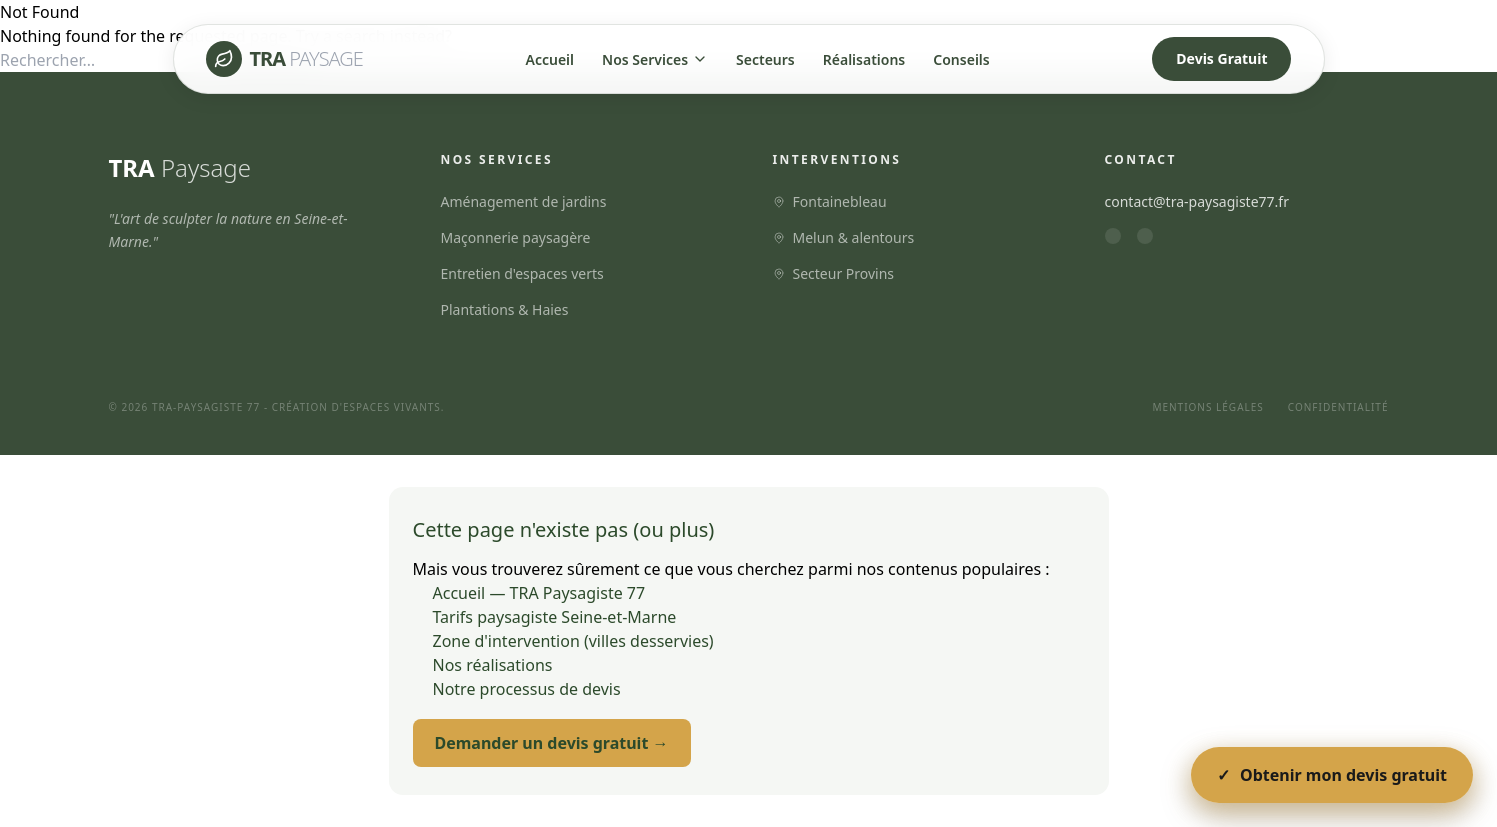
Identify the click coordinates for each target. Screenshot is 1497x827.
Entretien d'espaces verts (522, 273)
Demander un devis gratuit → (552, 743)
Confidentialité (1338, 407)
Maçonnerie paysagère (516, 237)
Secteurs (765, 59)
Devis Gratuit (1221, 58)
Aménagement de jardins (524, 201)
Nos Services (655, 59)
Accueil (550, 59)
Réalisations (864, 59)
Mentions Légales (1207, 407)
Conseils (961, 59)
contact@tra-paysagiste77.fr (1197, 201)
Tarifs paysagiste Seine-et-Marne (555, 617)
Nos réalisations (493, 665)
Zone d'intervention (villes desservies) (573, 641)
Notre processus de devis (527, 689)
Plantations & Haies (505, 309)
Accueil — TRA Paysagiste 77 (539, 593)
